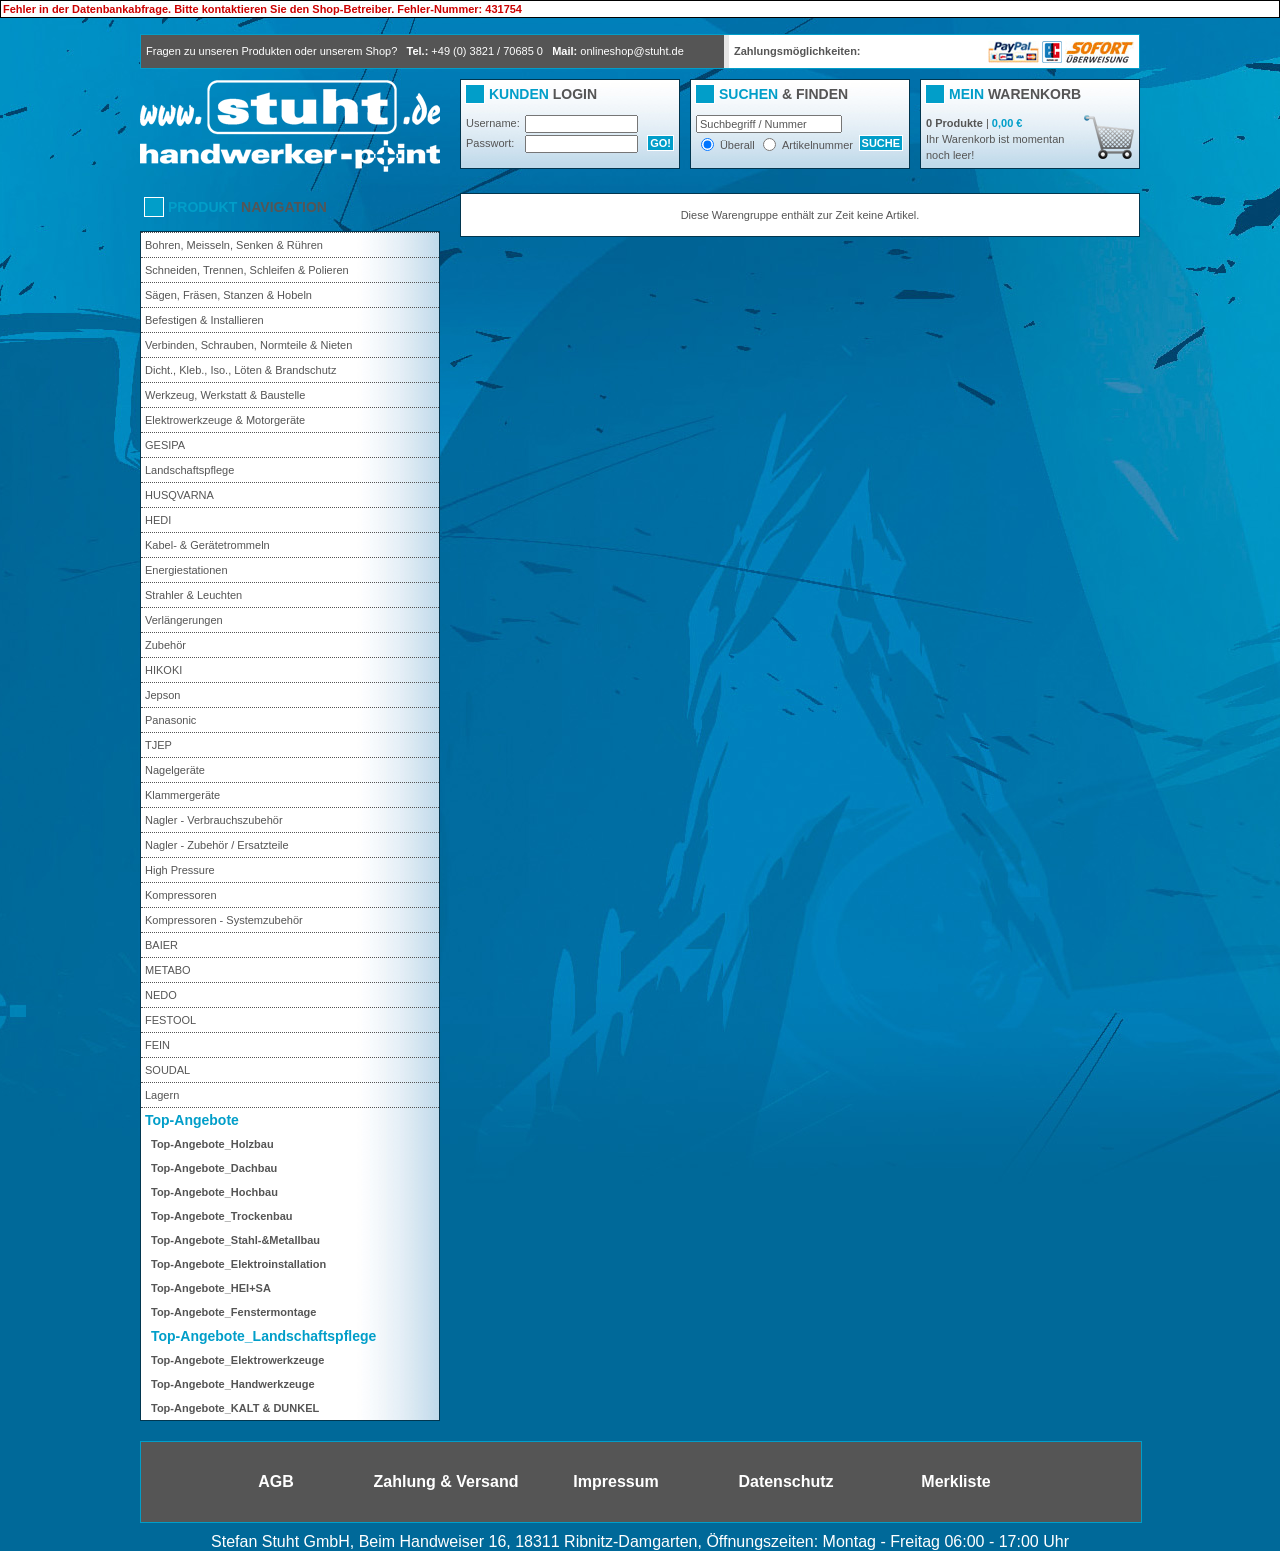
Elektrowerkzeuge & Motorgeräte (225, 420)
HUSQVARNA (179, 495)
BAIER (161, 945)
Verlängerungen (184, 620)
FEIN (157, 1045)
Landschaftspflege (189, 470)
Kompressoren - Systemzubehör (224, 920)
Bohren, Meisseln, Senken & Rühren (234, 245)
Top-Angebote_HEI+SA (211, 1288)
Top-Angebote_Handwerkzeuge (233, 1384)
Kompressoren (181, 895)
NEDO (161, 995)
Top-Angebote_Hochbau (214, 1192)
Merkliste (955, 1481)
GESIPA (165, 445)
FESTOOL (170, 1020)
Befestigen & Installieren (204, 320)
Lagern (162, 1095)
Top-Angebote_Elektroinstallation (238, 1264)
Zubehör (165, 645)
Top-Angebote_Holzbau (212, 1144)
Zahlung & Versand (446, 1481)
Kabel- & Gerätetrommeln (207, 545)
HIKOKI (163, 670)
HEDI (158, 520)
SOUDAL (167, 1070)
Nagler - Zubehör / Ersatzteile (217, 845)
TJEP (158, 745)
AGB (276, 1481)
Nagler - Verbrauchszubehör (214, 820)
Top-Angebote (192, 1120)
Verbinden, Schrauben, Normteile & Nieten (248, 345)
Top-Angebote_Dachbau (214, 1168)
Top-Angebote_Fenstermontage (233, 1312)
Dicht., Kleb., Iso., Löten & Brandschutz (240, 370)
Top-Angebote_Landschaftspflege (263, 1336)
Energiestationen (186, 570)
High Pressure (180, 870)
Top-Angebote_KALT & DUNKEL (235, 1408)
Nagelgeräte (175, 770)
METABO (168, 970)
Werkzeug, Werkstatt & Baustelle (225, 395)
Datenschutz (785, 1481)
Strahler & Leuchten (193, 595)
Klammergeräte (182, 795)
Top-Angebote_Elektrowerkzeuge (237, 1360)
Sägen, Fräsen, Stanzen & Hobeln (228, 295)
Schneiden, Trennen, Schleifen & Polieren (247, 270)
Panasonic (170, 720)
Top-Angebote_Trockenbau (222, 1216)
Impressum (615, 1481)
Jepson (162, 695)
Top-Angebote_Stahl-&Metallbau (235, 1240)
